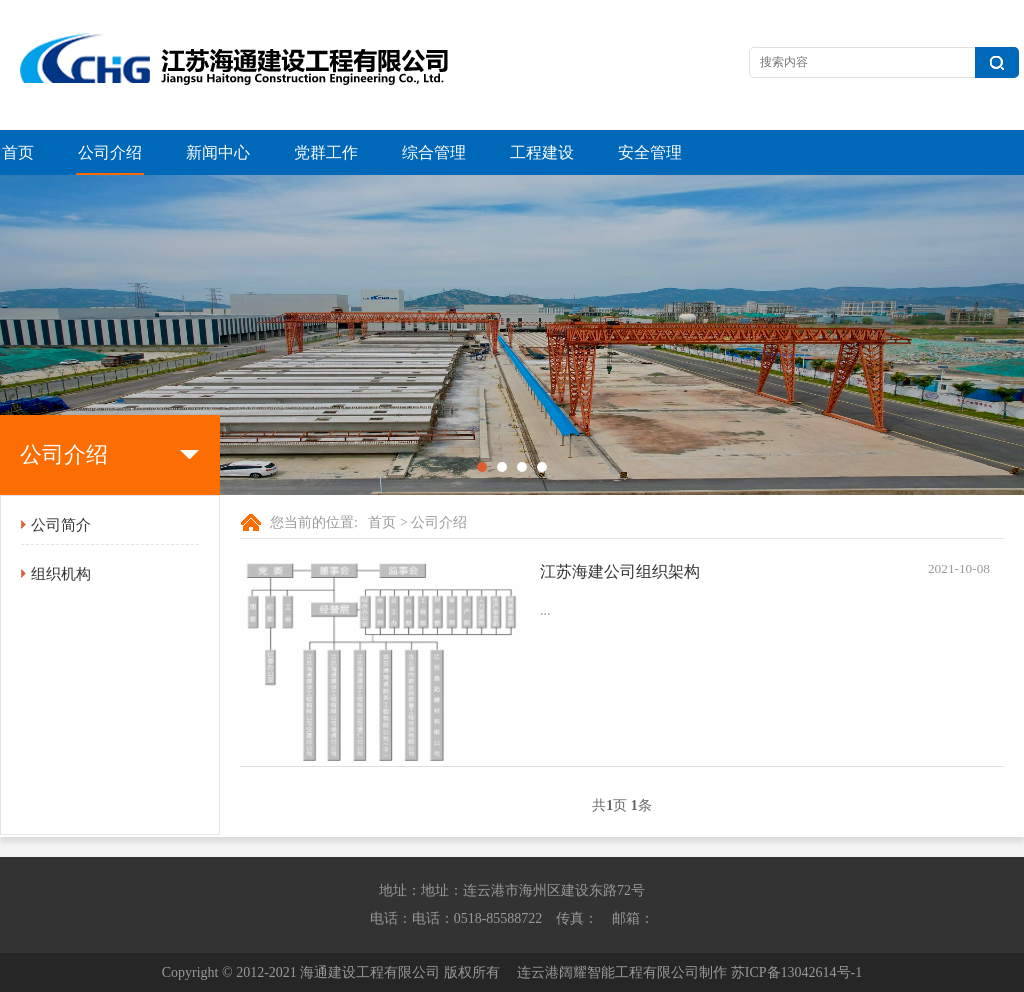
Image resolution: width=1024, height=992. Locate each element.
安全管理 (650, 152)
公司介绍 (110, 152)
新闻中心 (218, 152)
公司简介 (61, 525)
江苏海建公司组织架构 (620, 571)
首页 (18, 152)
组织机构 (61, 574)
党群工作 (326, 152)
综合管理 (434, 152)
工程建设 (542, 152)
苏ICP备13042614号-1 (796, 972)
